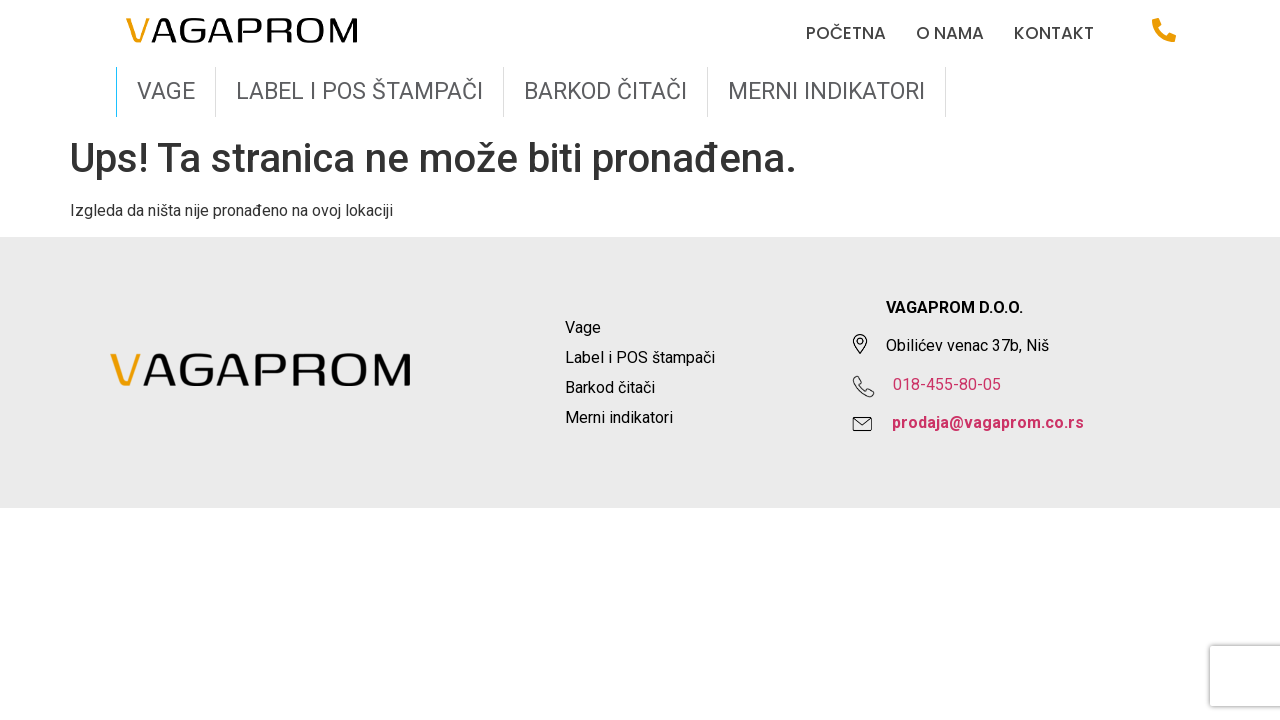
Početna (846, 33)
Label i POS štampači (359, 91)
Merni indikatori (826, 91)
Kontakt (1054, 33)
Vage (166, 91)
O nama (950, 33)
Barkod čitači (605, 91)
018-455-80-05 (947, 384)
